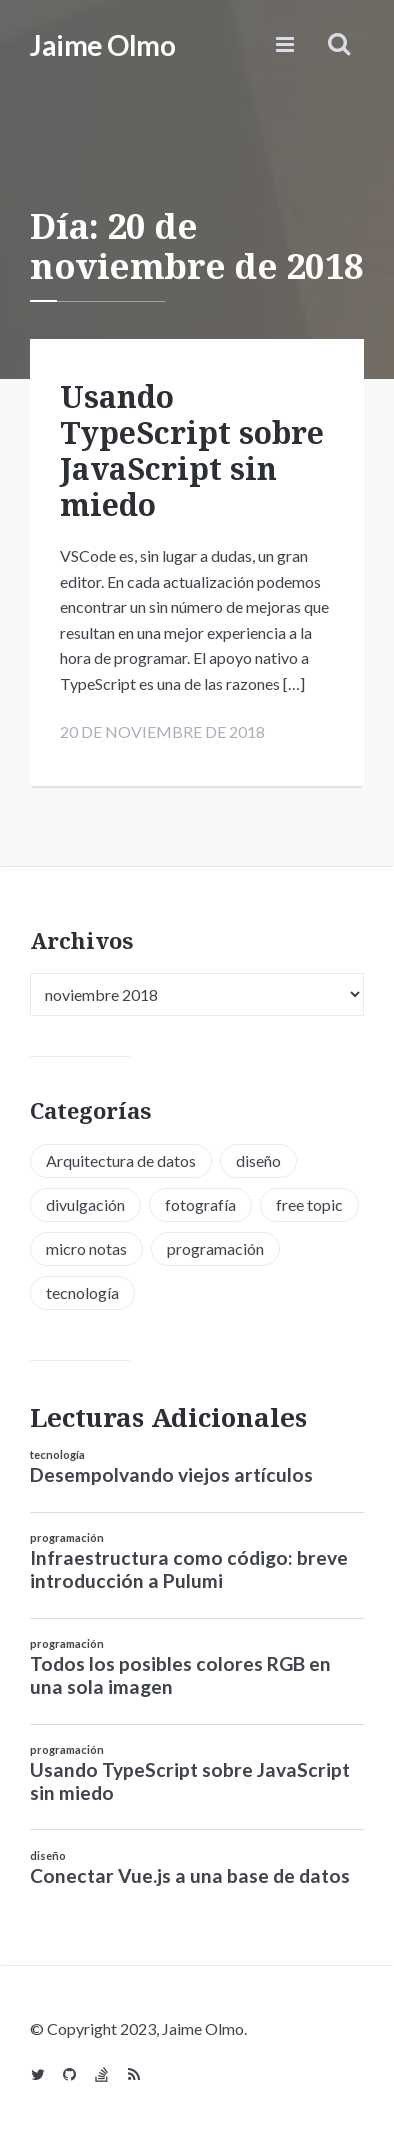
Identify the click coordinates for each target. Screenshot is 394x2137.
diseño (48, 1855)
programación (67, 1537)
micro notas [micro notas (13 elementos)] (86, 1248)
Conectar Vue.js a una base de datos (190, 1875)
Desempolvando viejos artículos (171, 1474)
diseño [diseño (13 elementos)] (258, 1160)
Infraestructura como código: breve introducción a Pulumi (189, 1569)
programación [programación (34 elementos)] (215, 1248)
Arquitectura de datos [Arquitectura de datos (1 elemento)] (121, 1160)
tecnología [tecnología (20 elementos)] (82, 1292)
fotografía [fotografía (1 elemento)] (200, 1204)
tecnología (57, 1454)
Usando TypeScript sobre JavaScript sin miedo (192, 450)
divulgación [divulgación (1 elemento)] (85, 1204)
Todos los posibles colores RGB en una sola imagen (180, 1675)
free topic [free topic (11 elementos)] (309, 1204)
